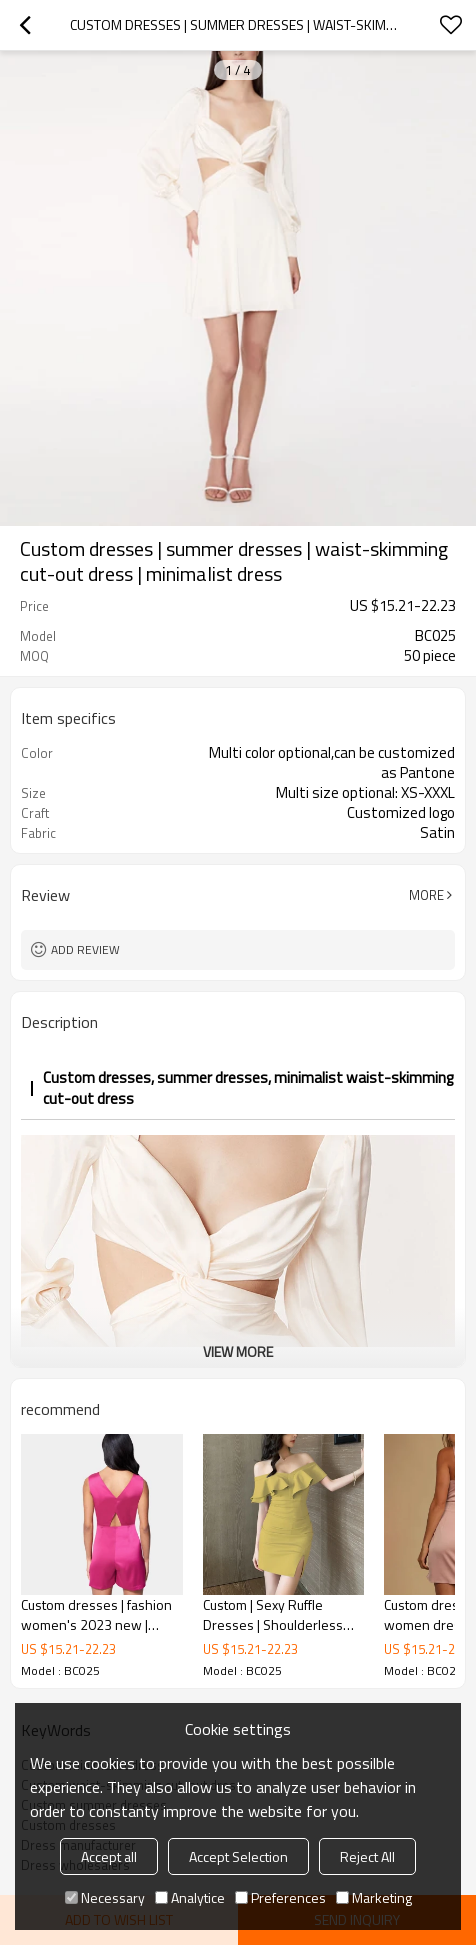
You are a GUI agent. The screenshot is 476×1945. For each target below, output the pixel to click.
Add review (85, 949)
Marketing (374, 1897)
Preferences (280, 1897)
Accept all (109, 1856)
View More (238, 1351)
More (426, 895)
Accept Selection (238, 1856)
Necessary (105, 1897)
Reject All (367, 1856)
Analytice (190, 1897)
